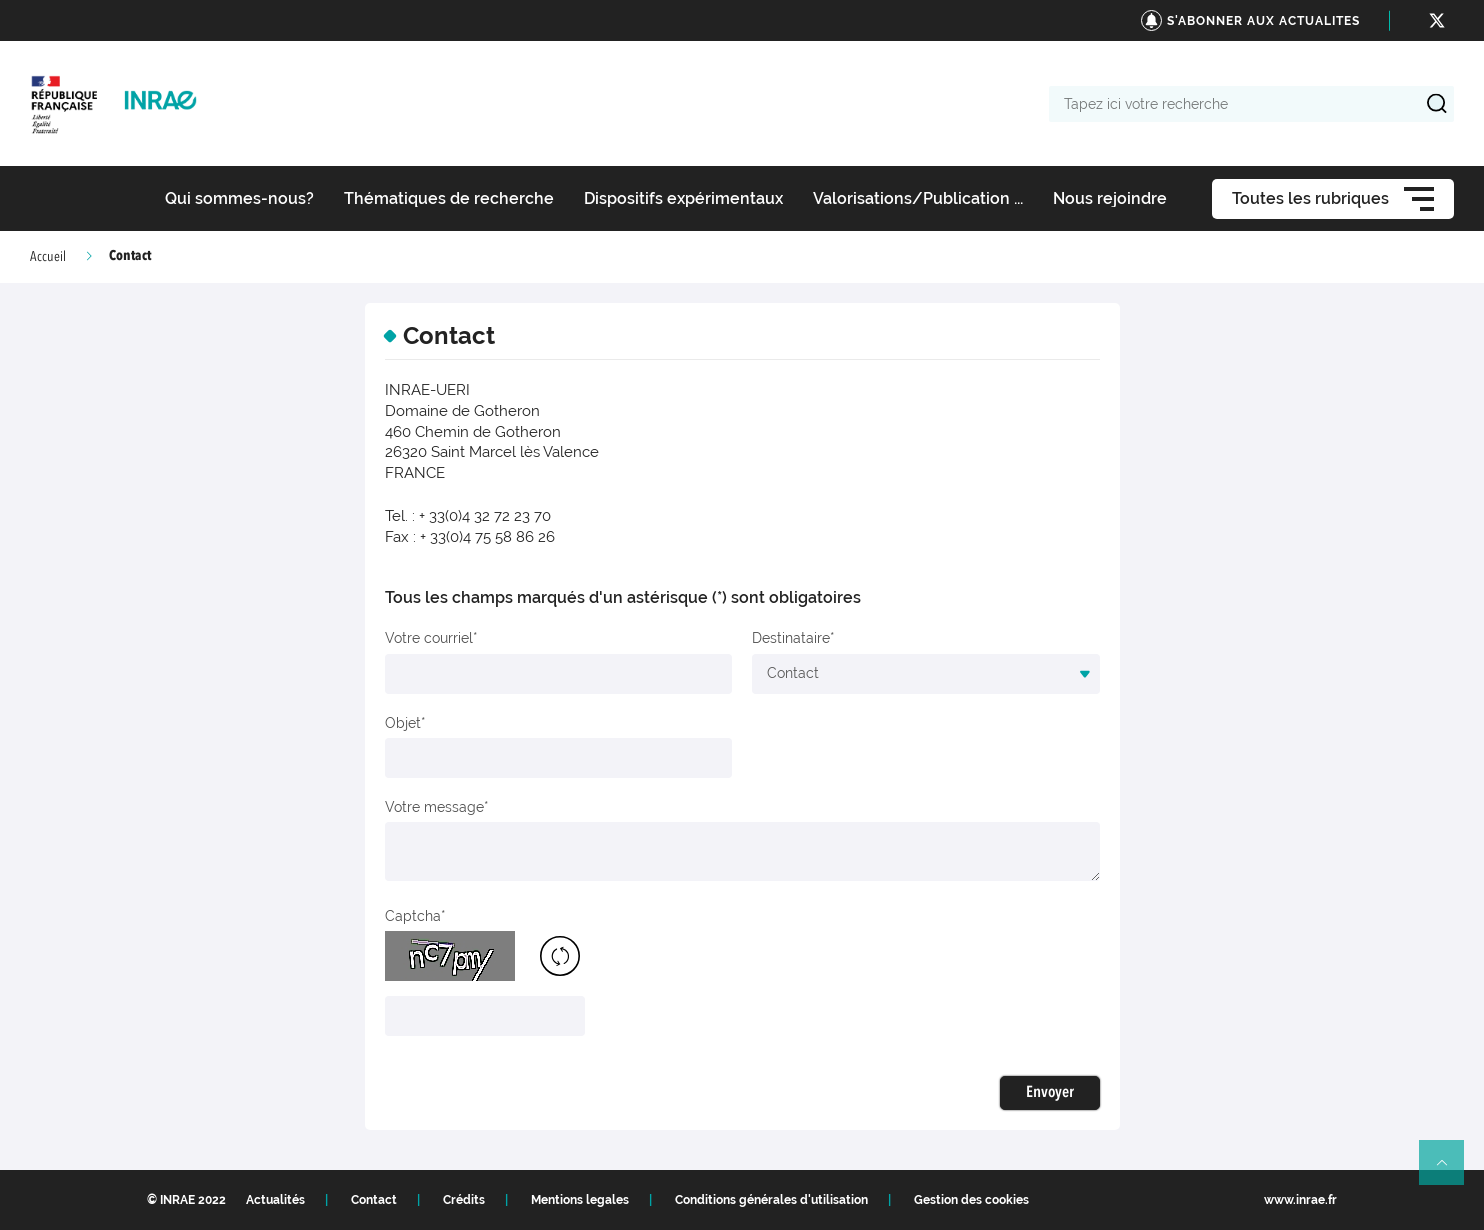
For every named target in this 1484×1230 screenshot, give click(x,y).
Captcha (413, 916)
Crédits (464, 1200)
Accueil (48, 257)
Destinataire (791, 638)
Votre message (434, 807)
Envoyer (1050, 1093)
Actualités (275, 1200)
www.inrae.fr (1300, 1200)
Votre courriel (429, 638)
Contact (374, 1200)
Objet (403, 723)
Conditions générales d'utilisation (771, 1200)
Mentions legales (580, 1200)
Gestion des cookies (971, 1200)
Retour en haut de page (1450, 1171)
